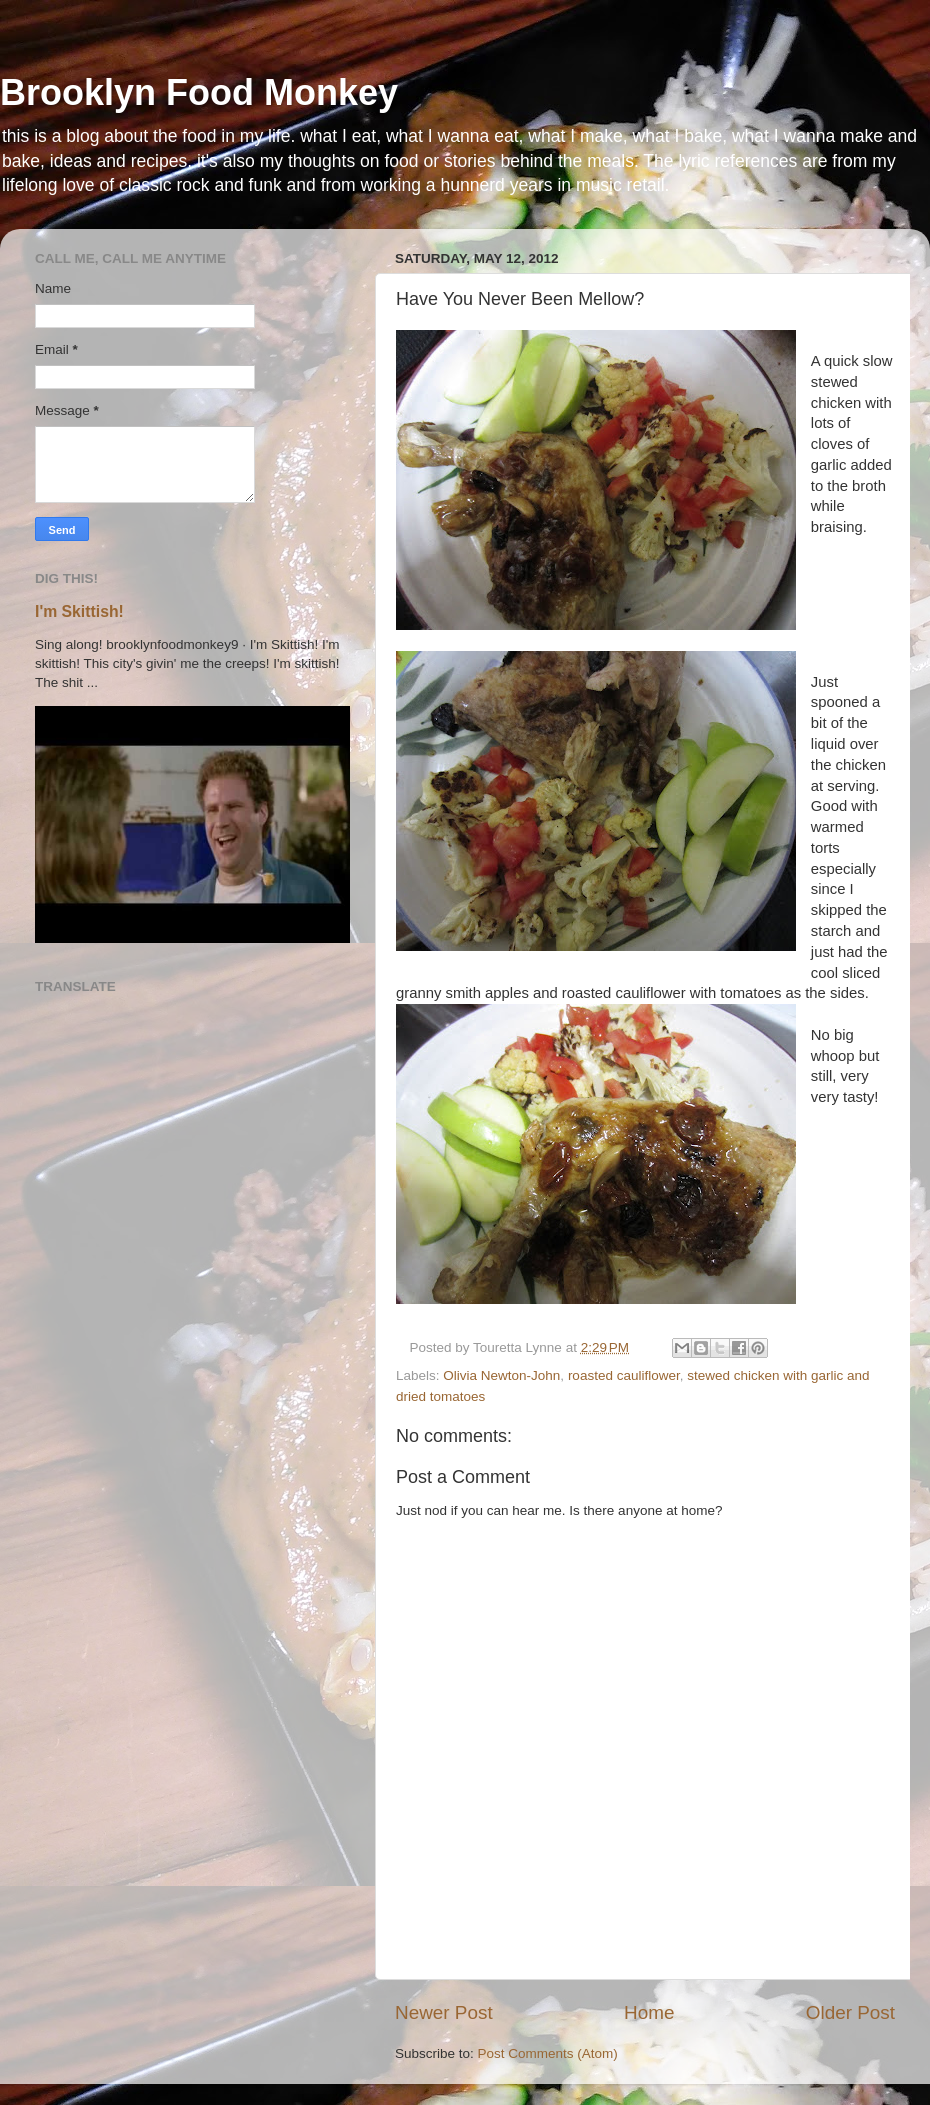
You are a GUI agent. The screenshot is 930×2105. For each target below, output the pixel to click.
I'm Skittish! (79, 611)
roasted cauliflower (624, 1375)
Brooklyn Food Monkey (199, 92)
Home (649, 2012)
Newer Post (444, 2012)
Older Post (850, 2012)
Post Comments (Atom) (548, 2053)
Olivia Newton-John (501, 1375)
